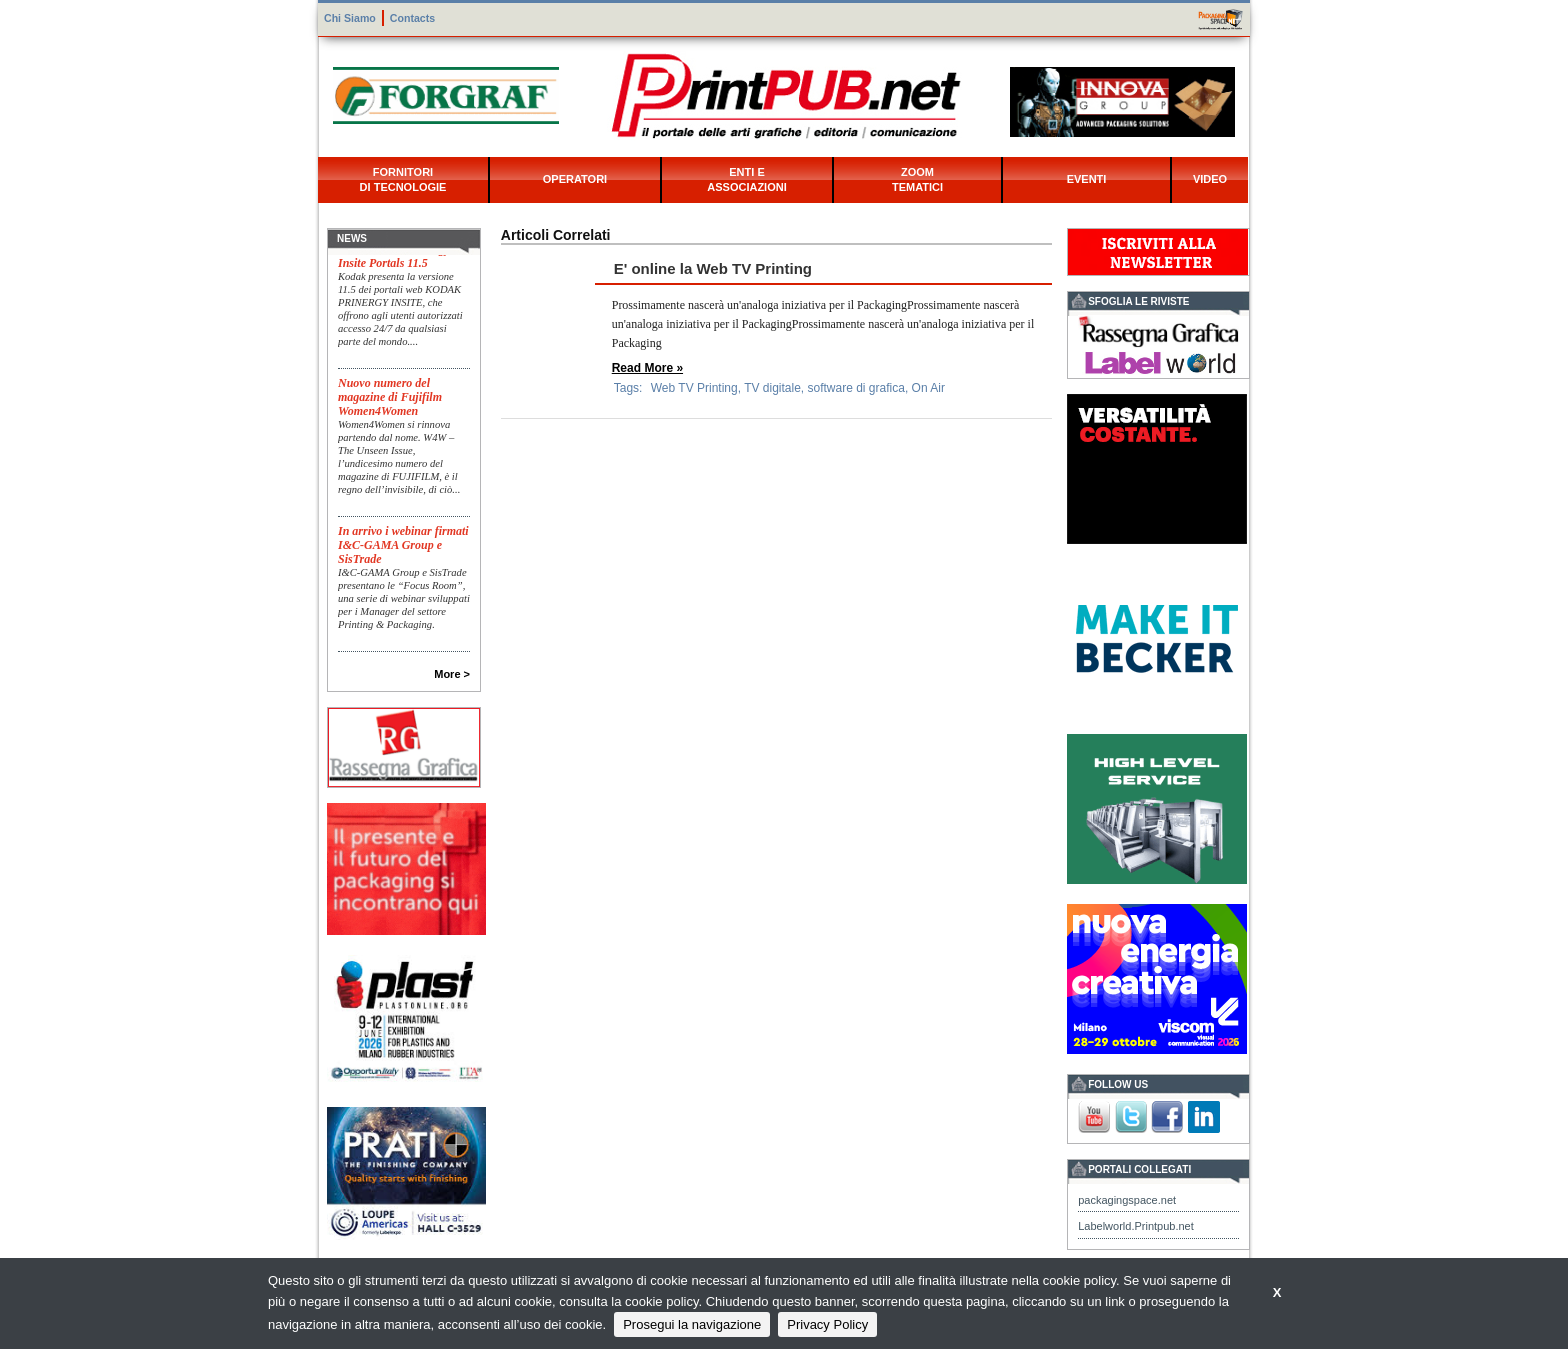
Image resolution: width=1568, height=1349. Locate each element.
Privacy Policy (827, 1324)
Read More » (647, 368)
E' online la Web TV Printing (713, 268)
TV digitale (772, 388)
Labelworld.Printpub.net (1136, 1226)
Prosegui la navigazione (692, 1324)
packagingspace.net (1127, 1200)
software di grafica (856, 388)
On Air (928, 388)
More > (452, 674)
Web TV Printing (694, 388)
